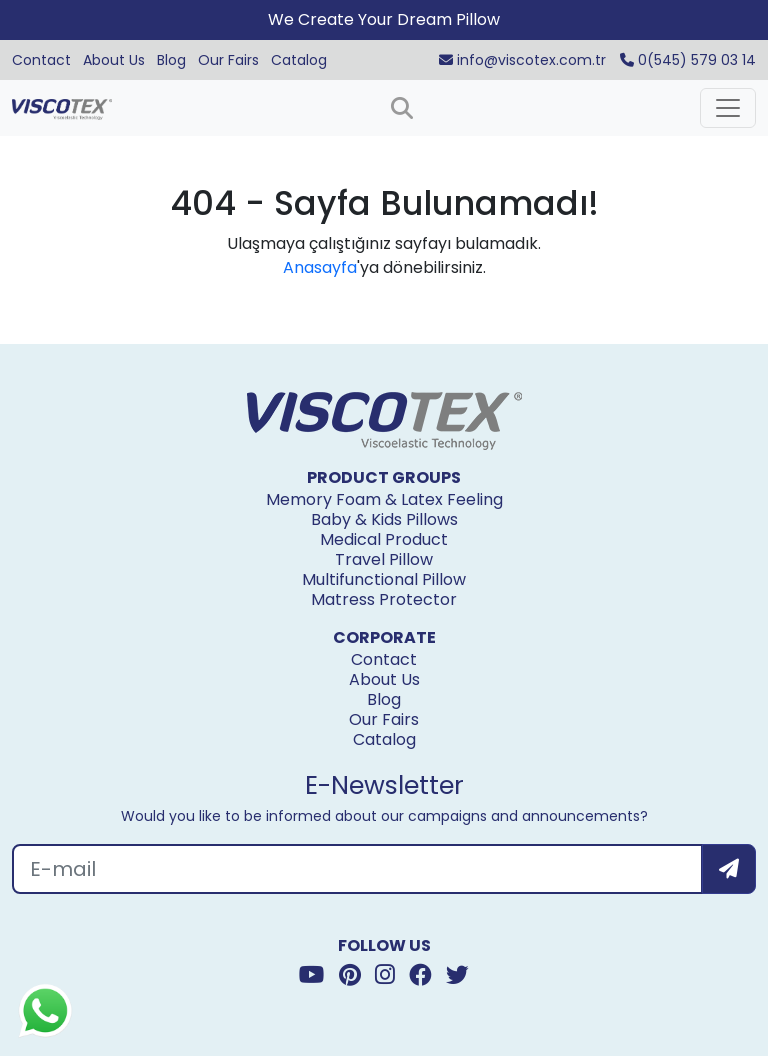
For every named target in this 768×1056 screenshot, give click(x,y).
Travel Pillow (384, 559)
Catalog (299, 60)
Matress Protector (384, 599)
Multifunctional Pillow (384, 579)
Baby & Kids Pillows (384, 519)
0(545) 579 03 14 (688, 60)
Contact (41, 60)
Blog (171, 60)
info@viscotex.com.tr (522, 60)
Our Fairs (228, 60)
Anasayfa (320, 267)
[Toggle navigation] (728, 108)
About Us (114, 60)
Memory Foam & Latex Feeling (384, 499)
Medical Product (384, 539)
